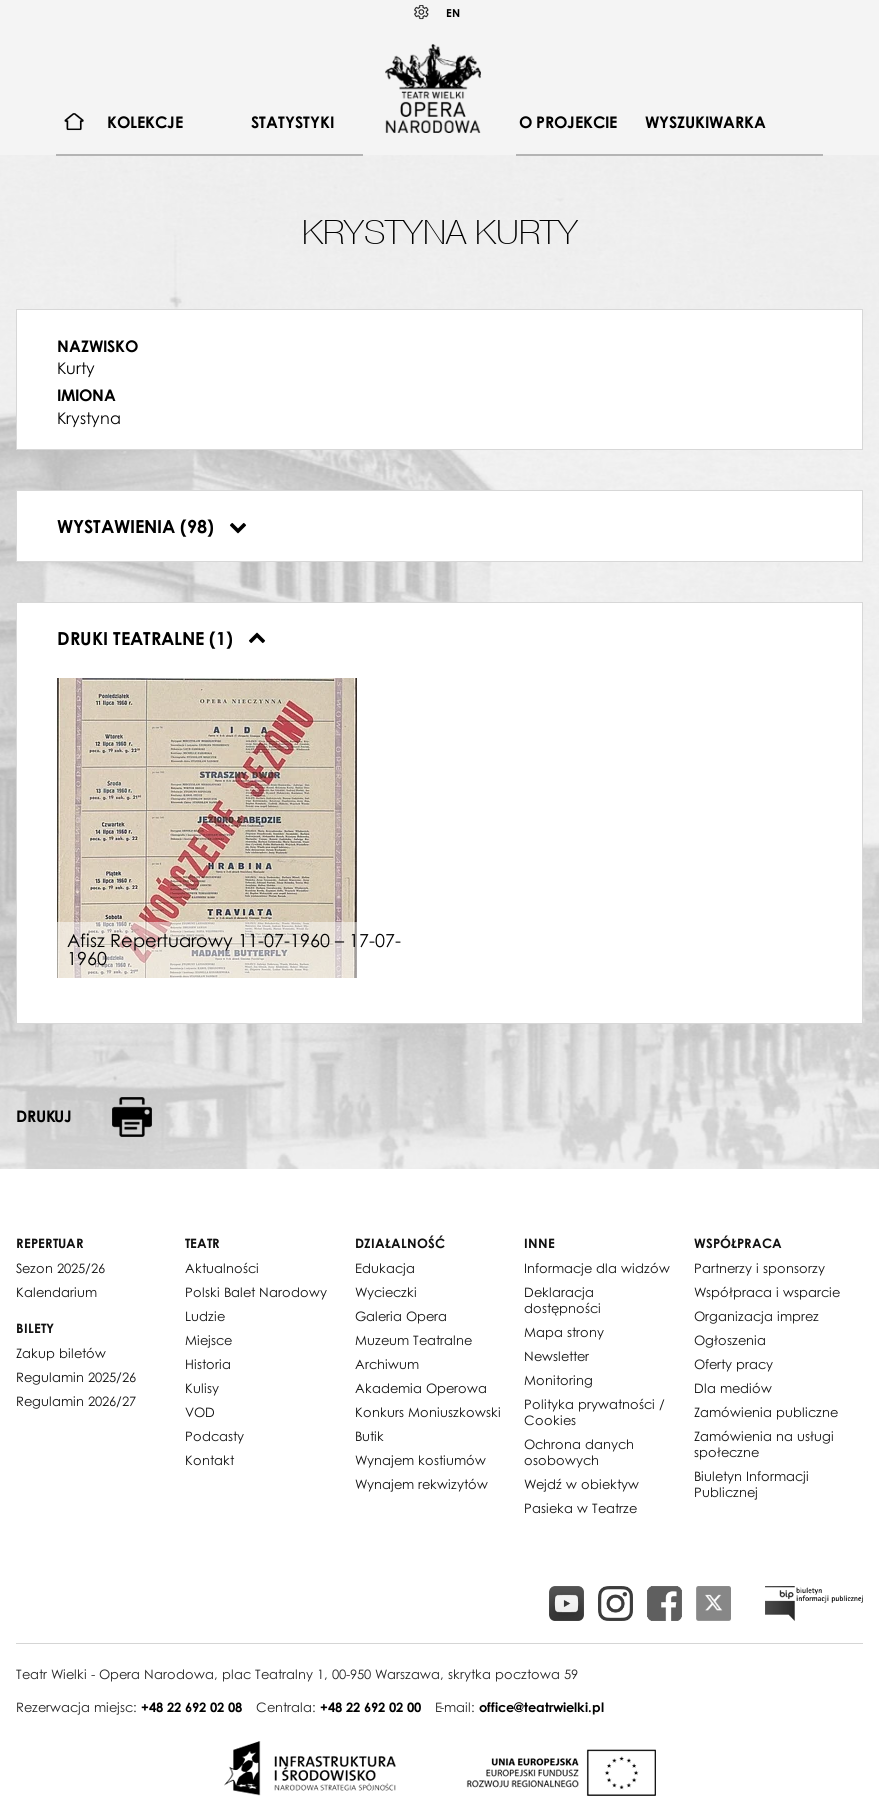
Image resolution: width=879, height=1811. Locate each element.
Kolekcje (145, 122)
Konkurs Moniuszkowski (428, 1412)
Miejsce (208, 1340)
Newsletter (556, 1356)
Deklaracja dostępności (562, 1300)
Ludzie (205, 1316)
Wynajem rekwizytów (421, 1484)
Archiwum (387, 1364)
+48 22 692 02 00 (370, 1707)
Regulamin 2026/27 (76, 1401)
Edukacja (385, 1268)
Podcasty (214, 1436)
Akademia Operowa (421, 1388)
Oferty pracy (733, 1364)
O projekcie (568, 122)
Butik (369, 1436)
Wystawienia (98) (152, 526)
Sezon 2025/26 (60, 1268)
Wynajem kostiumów (420, 1460)
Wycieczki (386, 1292)
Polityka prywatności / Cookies (594, 1412)
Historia (208, 1364)
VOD (200, 1412)
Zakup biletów (61, 1353)
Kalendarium (56, 1292)
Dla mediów (733, 1388)
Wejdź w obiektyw (581, 1484)
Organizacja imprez (756, 1316)
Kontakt (209, 1460)
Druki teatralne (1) (161, 638)
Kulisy (202, 1388)
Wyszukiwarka (705, 122)
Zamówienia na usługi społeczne (764, 1444)
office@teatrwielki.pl (541, 1707)
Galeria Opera (401, 1316)
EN (453, 12)
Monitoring (558, 1380)
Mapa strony (564, 1332)
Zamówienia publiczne (766, 1412)
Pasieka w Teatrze (580, 1508)
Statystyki (292, 122)
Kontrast (422, 12)
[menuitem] (74, 122)
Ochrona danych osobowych (579, 1452)
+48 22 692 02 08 (191, 1707)
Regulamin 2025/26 (76, 1377)
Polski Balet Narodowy (256, 1292)
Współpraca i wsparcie (767, 1292)
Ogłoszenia (730, 1340)
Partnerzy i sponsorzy (759, 1268)
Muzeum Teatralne (413, 1340)
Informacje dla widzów (597, 1268)
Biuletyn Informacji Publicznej (751, 1484)
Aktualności (222, 1268)
